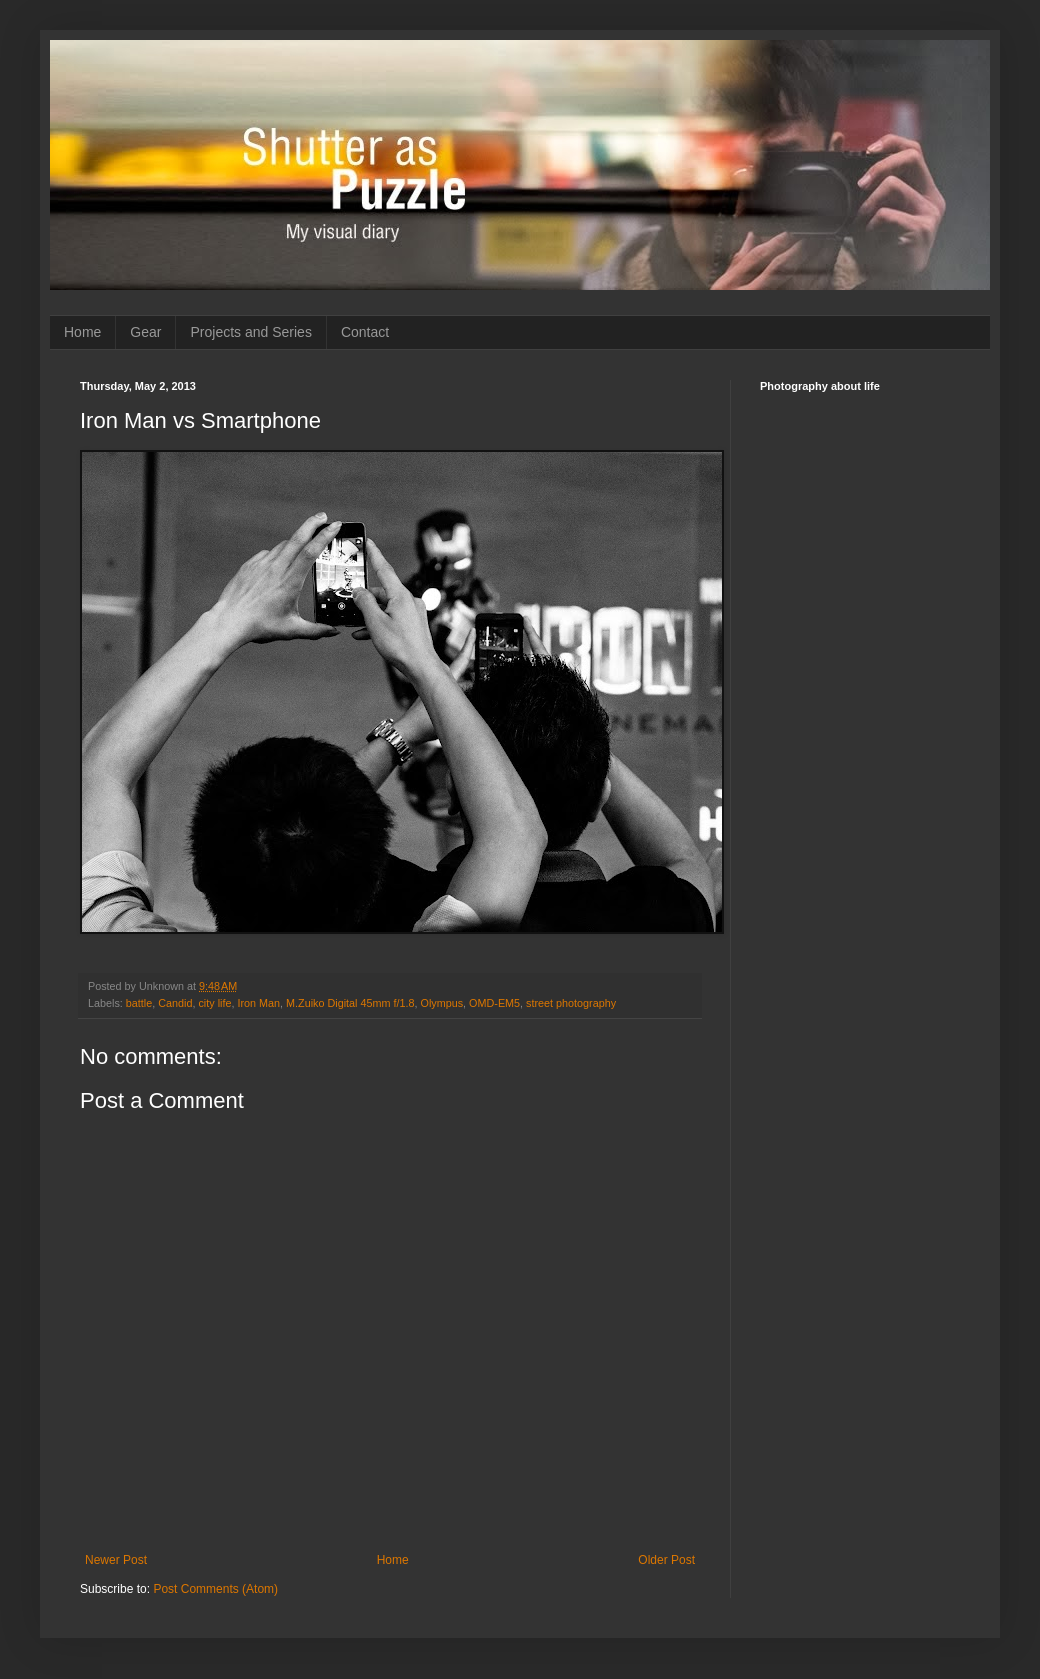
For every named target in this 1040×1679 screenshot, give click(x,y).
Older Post (666, 1560)
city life (214, 1003)
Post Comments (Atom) (215, 1589)
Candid (175, 1003)
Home (82, 332)
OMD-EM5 (494, 1003)
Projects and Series (250, 332)
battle (139, 1003)
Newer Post (116, 1560)
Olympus (441, 1003)
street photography (571, 1003)
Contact (365, 332)
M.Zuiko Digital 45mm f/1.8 (350, 1003)
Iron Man (258, 1003)
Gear (145, 332)
